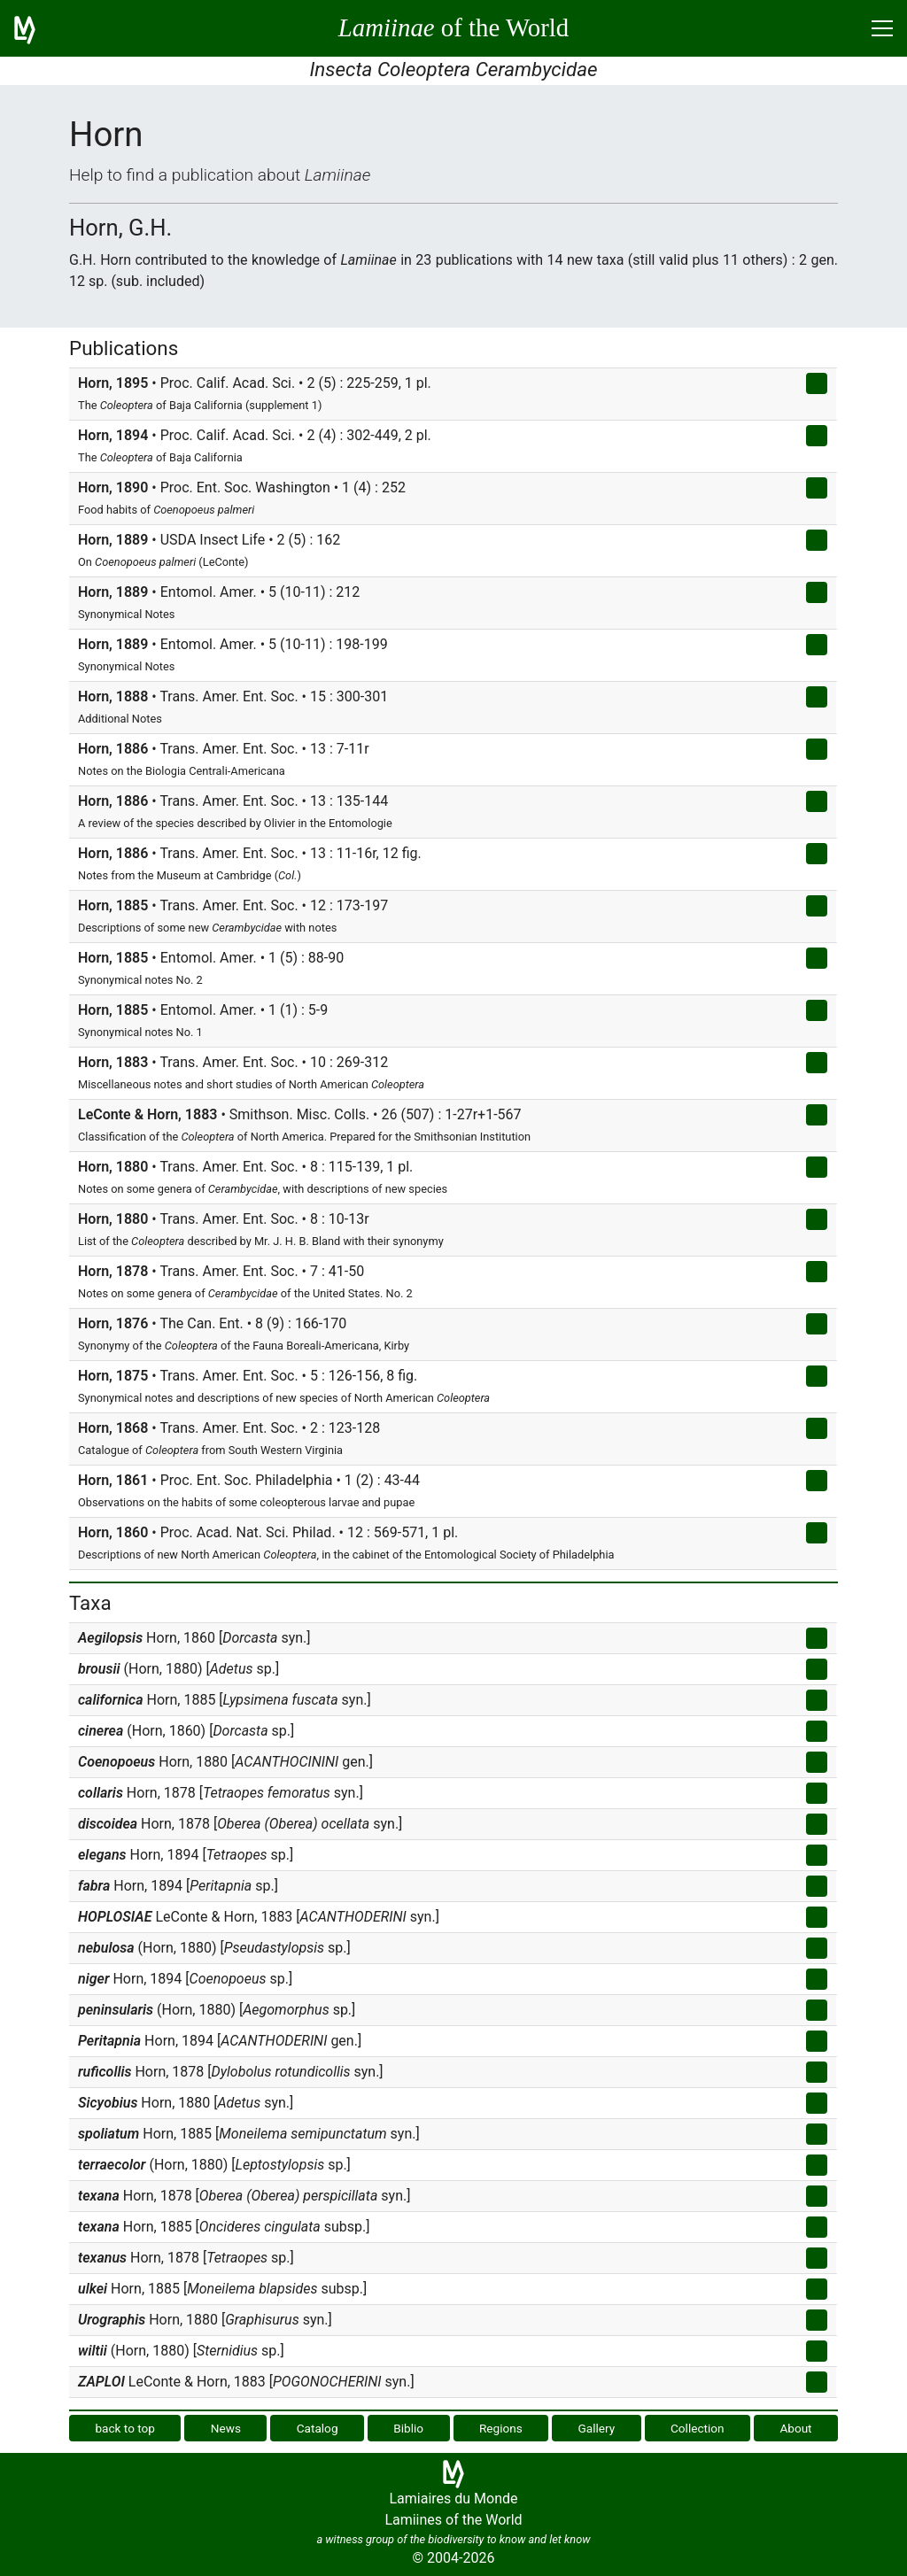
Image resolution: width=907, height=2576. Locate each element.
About (795, 2428)
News (226, 2428)
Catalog (317, 2428)
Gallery (597, 2428)
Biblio (408, 2428)
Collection (698, 2428)
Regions (501, 2428)
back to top (125, 2428)
